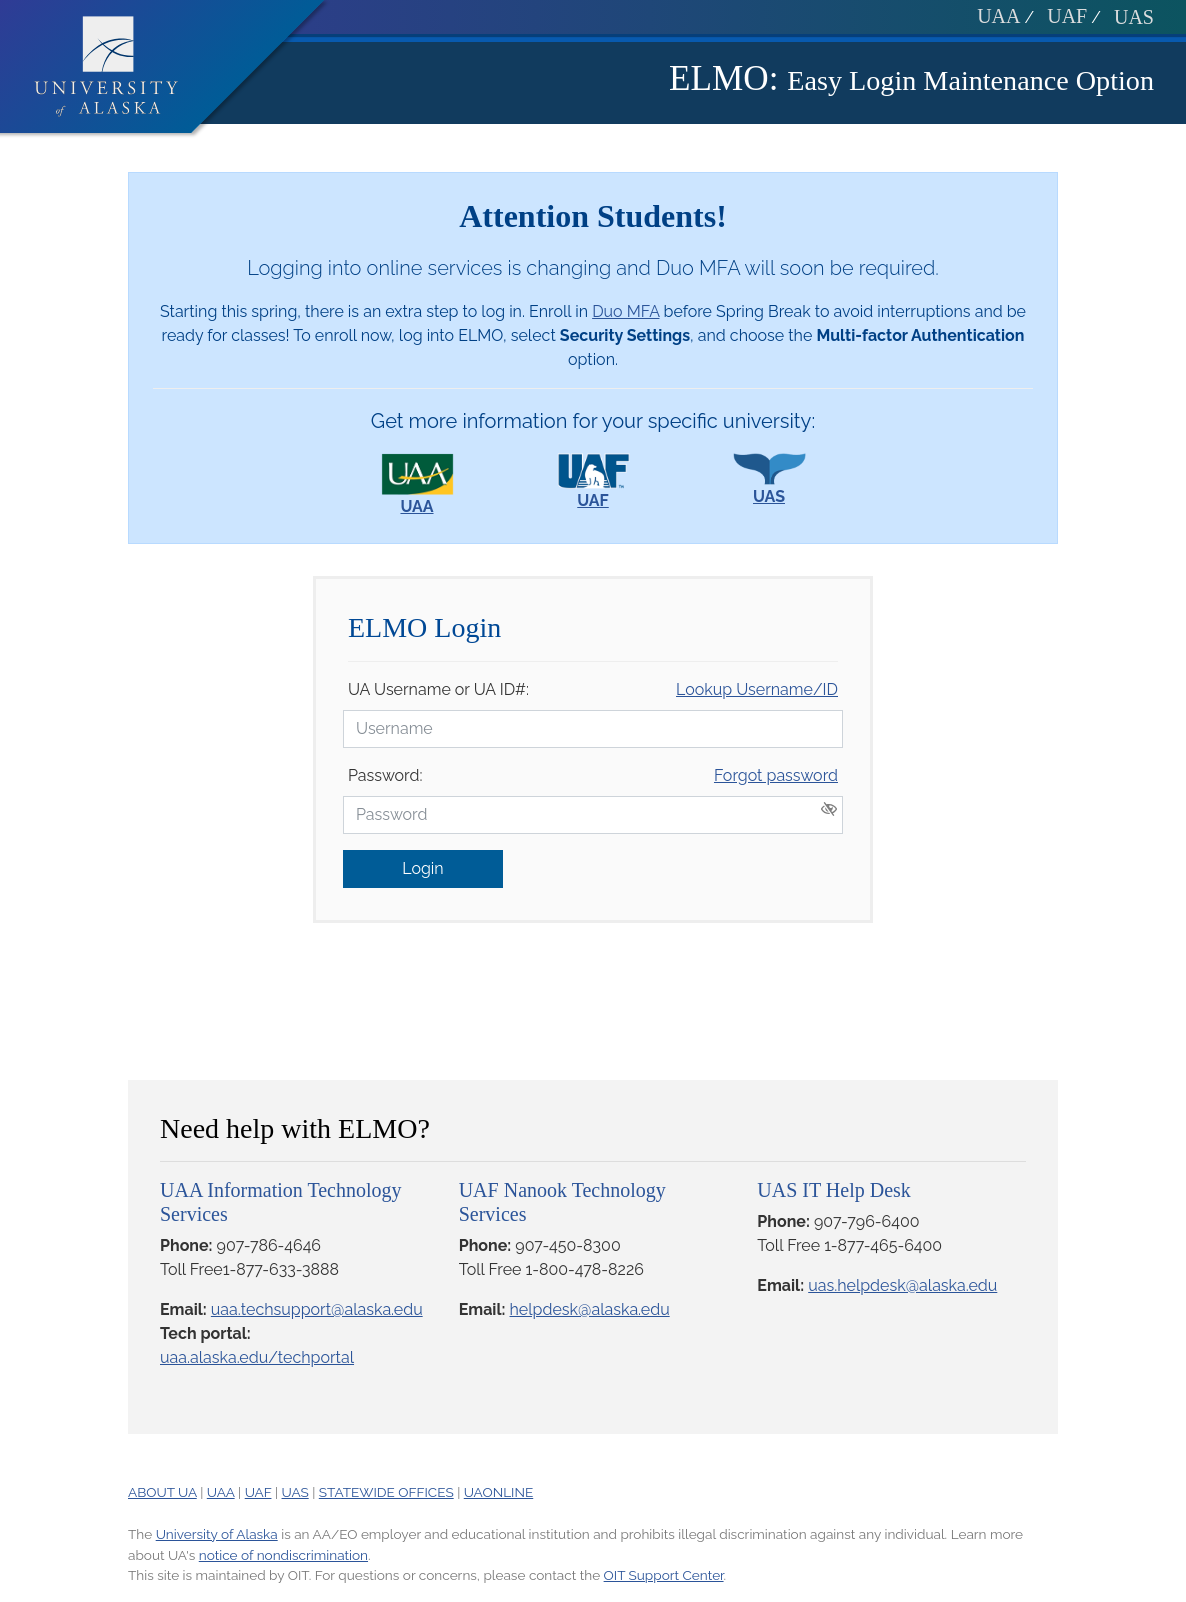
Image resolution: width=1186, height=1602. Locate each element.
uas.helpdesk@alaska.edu (902, 1285)
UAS (1134, 17)
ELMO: (723, 78)
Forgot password (776, 775)
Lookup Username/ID (757, 689)
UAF (1067, 16)
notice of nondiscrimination (283, 1555)
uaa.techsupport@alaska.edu (317, 1309)
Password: (385, 775)
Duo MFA (625, 311)
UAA (998, 16)
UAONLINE (498, 1492)
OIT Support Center (664, 1575)
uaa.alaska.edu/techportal (257, 1357)
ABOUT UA (162, 1492)
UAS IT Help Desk (834, 1190)
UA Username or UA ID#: (438, 689)
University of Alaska (217, 1534)
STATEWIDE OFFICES (386, 1492)
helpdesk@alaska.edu (590, 1309)
